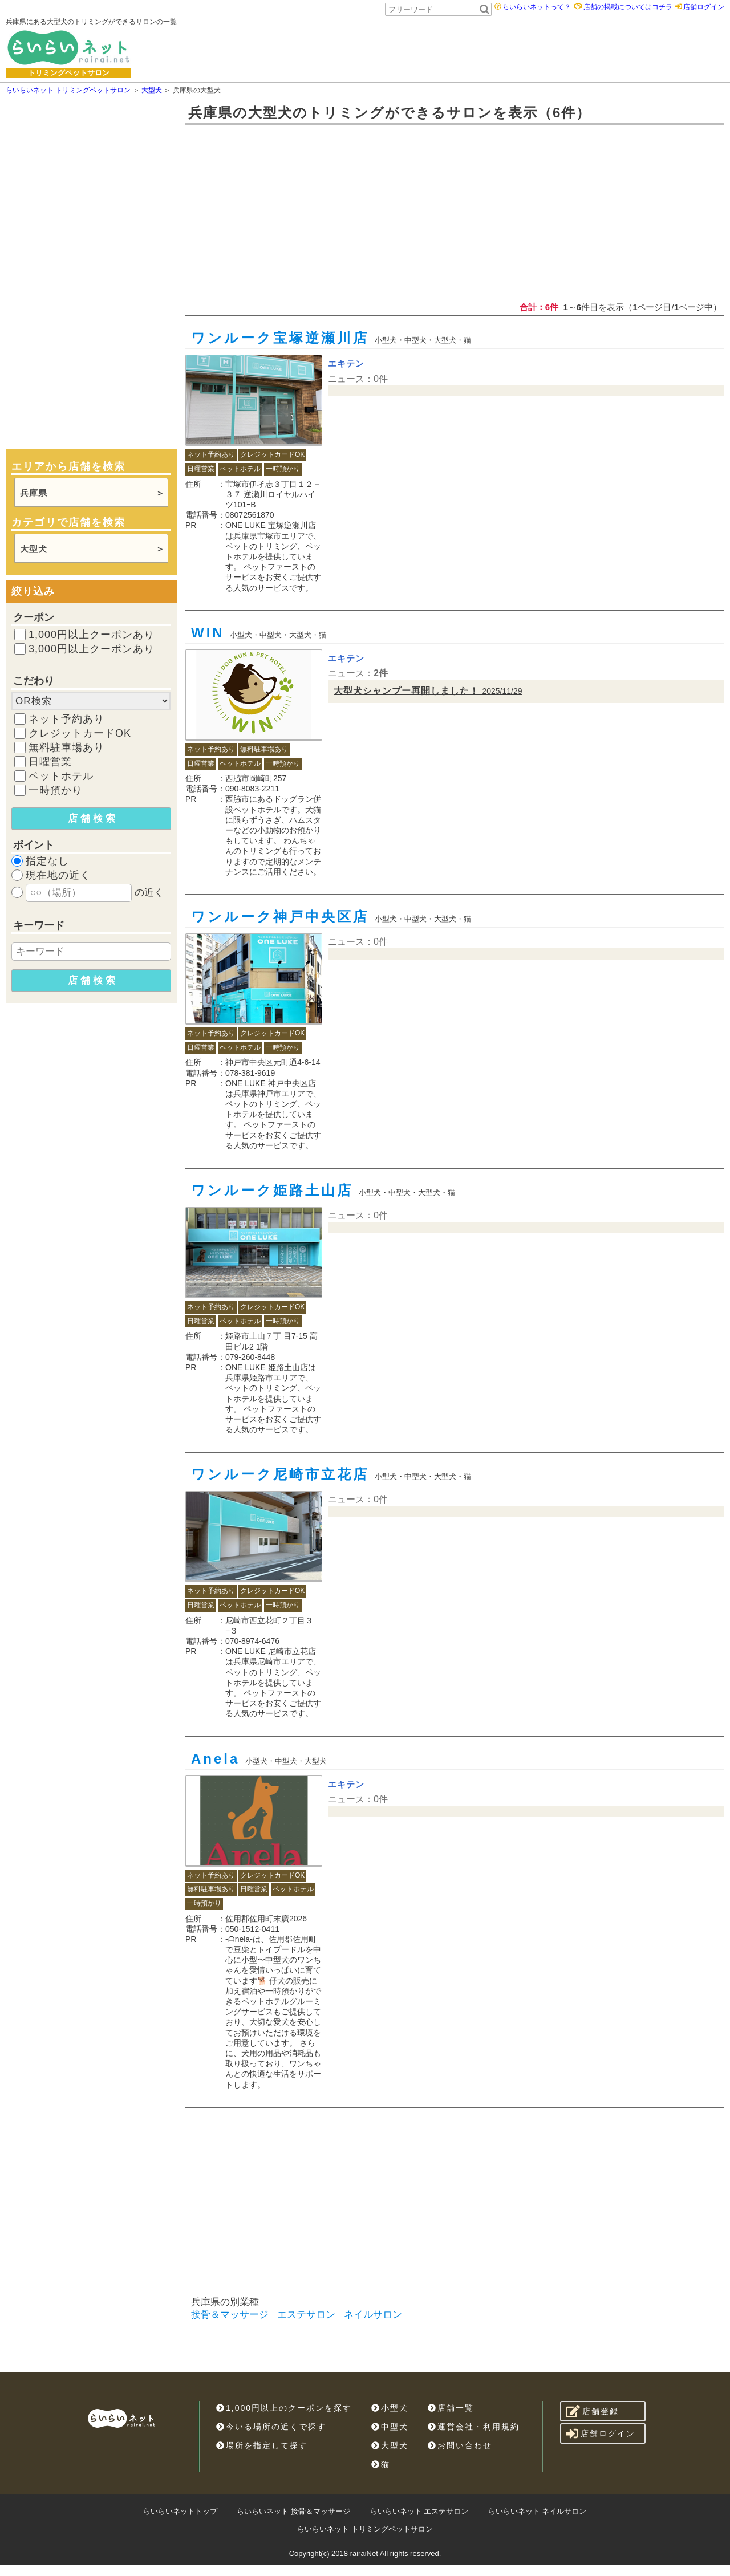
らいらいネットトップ (180, 2511)
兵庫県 (33, 493)
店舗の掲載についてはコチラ (627, 7)
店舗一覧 (451, 2407)
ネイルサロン (373, 2314)
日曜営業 (50, 761)
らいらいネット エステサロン (419, 2511)
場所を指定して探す (262, 2445)
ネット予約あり (66, 719)
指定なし (47, 861)
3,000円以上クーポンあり (92, 649)
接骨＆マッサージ (230, 2314)
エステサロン (306, 2314)
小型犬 (389, 2407)
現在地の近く (58, 875)
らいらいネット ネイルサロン (537, 2511)
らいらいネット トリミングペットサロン (365, 2529)
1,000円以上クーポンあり (92, 634)
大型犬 (33, 549)
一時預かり (56, 790)
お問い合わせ (460, 2445)
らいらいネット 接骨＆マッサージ (293, 2511)
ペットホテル (61, 776)
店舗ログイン (703, 7)
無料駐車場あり (66, 747)
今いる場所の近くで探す (271, 2426)
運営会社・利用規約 (474, 2426)
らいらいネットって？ (536, 7)
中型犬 (389, 2426)
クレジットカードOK (80, 733)
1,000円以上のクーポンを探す (284, 2407)
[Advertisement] (431, 47)
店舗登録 (592, 2411)
